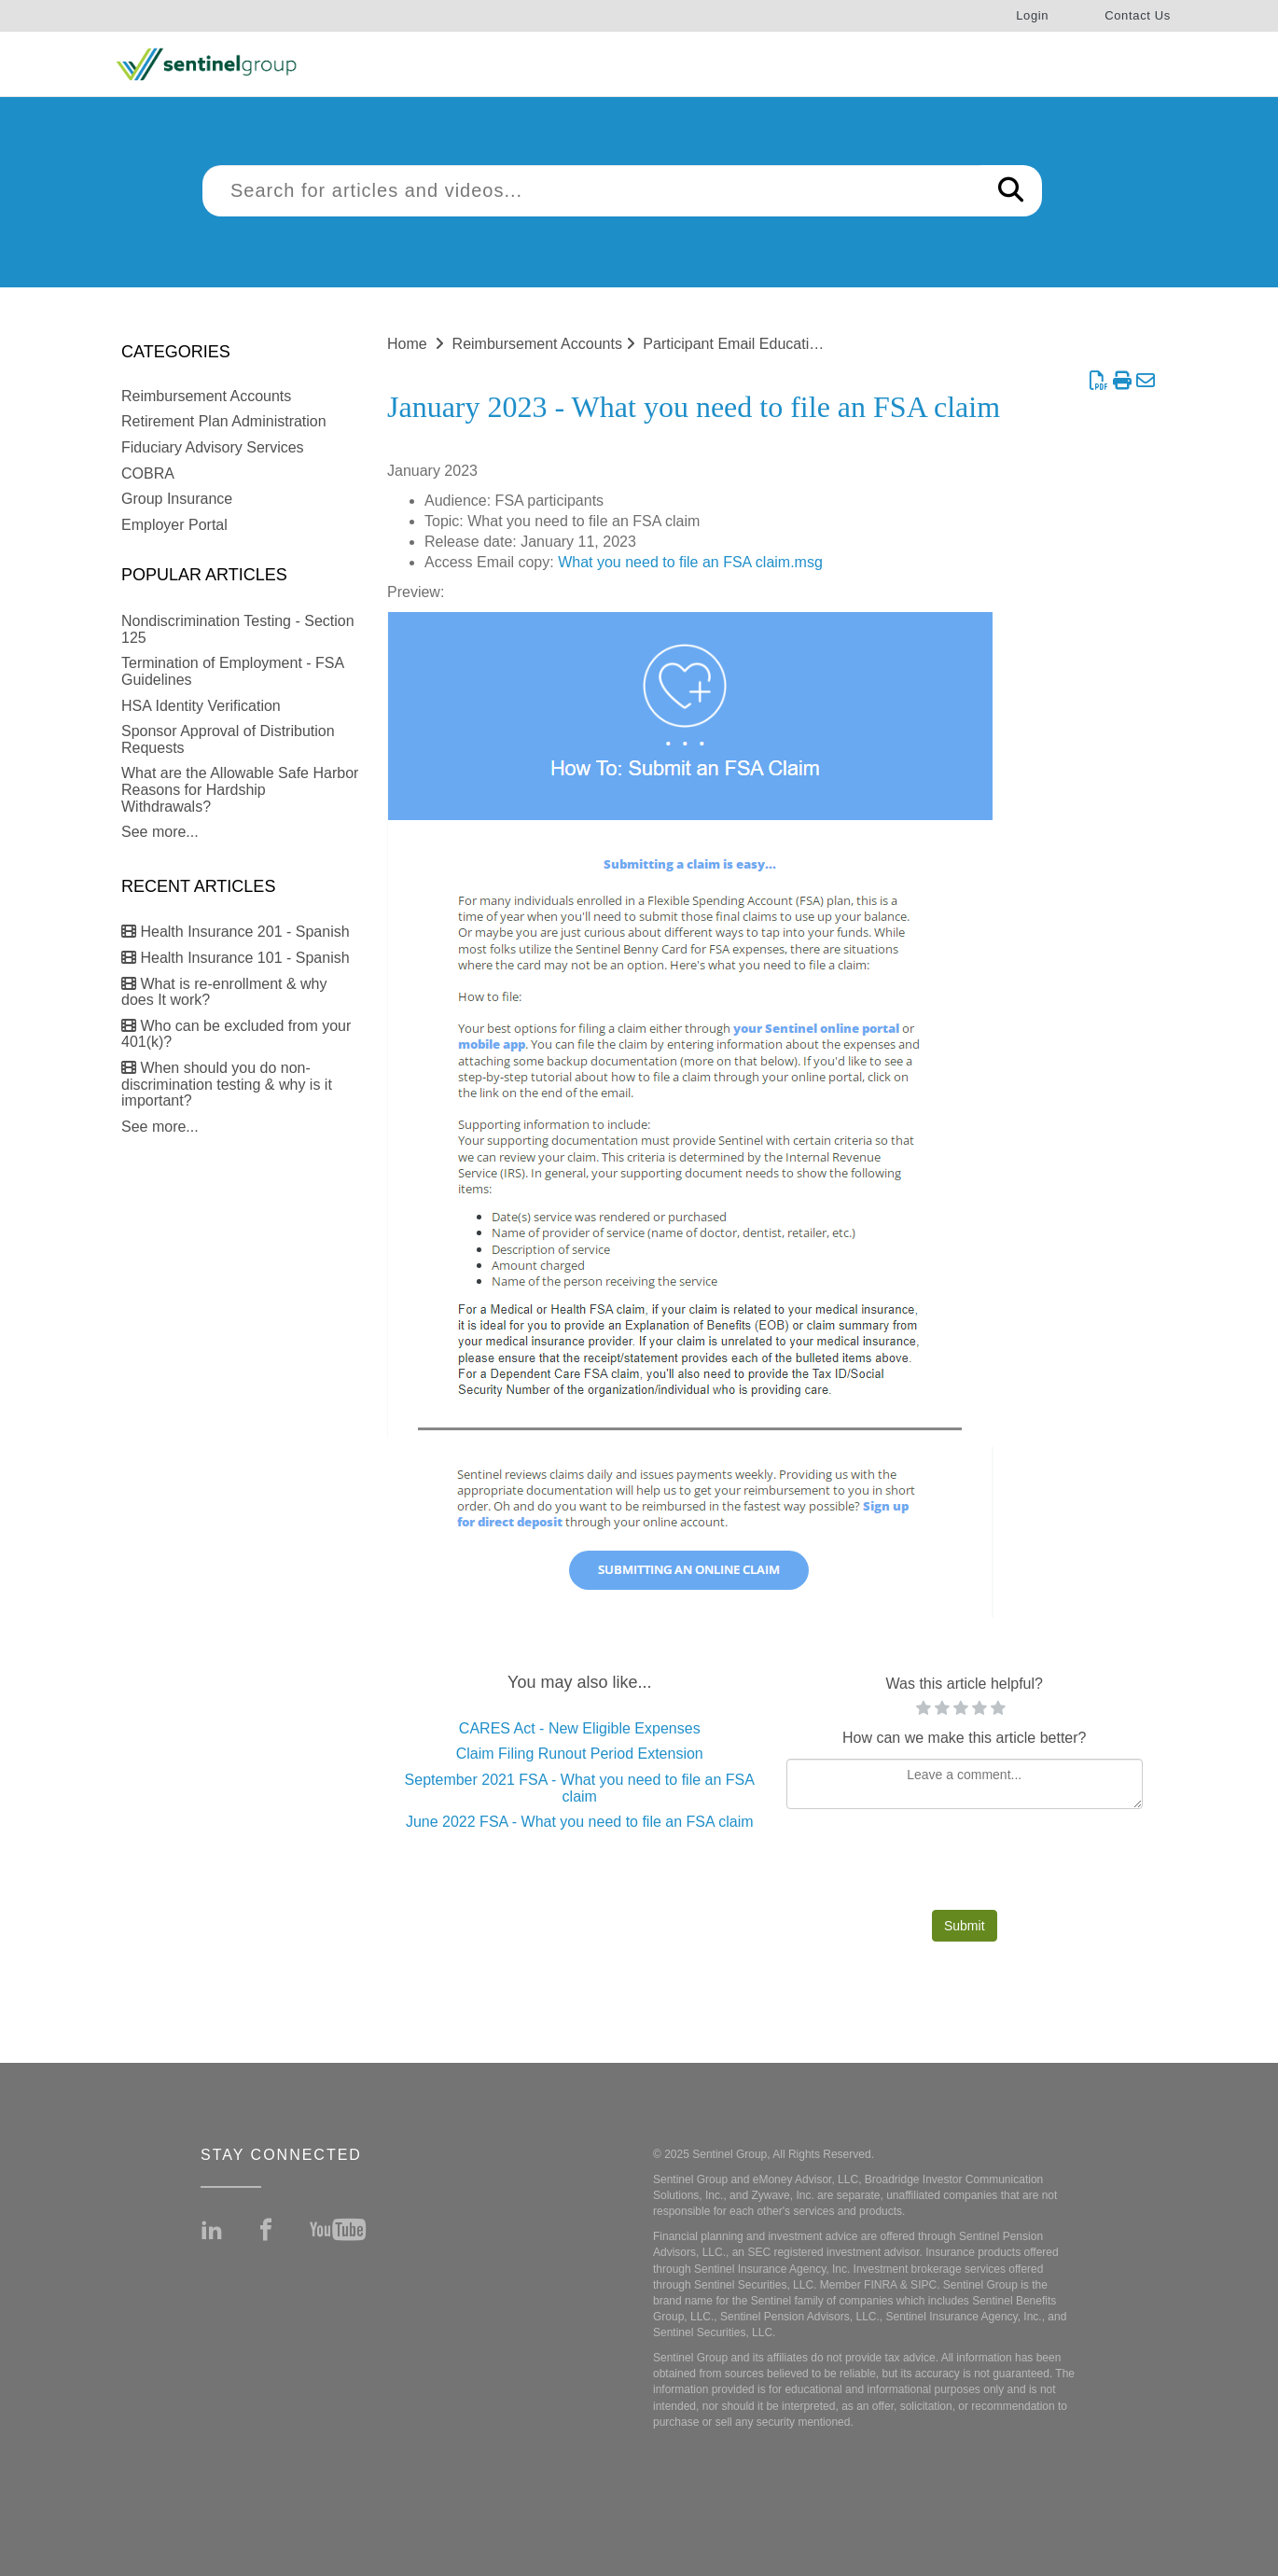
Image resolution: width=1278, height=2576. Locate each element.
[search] (591, 190)
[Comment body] (965, 1784)
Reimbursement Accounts (206, 396)
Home (407, 344)
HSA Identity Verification (201, 706)
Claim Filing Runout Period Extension (579, 1753)
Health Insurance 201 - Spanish (235, 932)
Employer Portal (174, 525)
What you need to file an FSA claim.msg (690, 562)
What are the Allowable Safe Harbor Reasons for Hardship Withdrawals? (239, 789)
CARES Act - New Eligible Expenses (580, 1728)
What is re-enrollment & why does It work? (224, 992)
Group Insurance (176, 499)
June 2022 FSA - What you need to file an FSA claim (580, 1822)
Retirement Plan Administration (223, 421)
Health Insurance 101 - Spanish (235, 958)
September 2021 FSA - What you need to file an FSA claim (580, 1788)
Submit (964, 1925)
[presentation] (964, 1864)
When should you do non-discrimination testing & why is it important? (226, 1084)
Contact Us (1137, 15)
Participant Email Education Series (757, 344)
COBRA (147, 473)
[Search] (1010, 190)
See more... (160, 832)
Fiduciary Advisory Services (212, 447)
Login (1032, 15)
